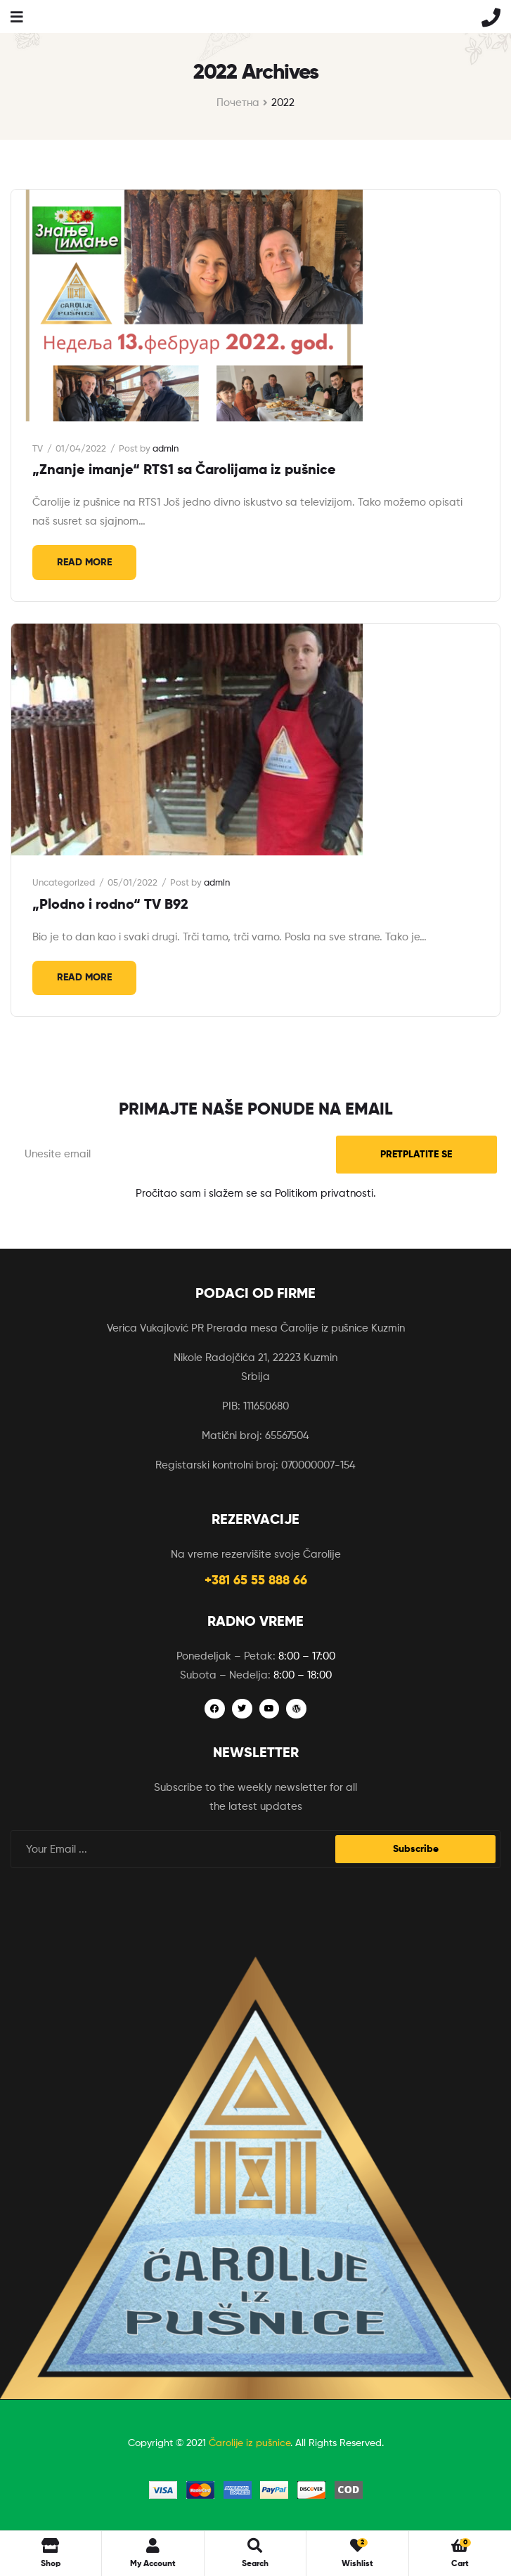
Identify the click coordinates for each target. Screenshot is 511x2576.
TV (37, 449)
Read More (84, 562)
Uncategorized (63, 883)
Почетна (237, 103)
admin (166, 449)
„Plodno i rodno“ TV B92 (110, 905)
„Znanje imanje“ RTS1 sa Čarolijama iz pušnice (184, 471)
